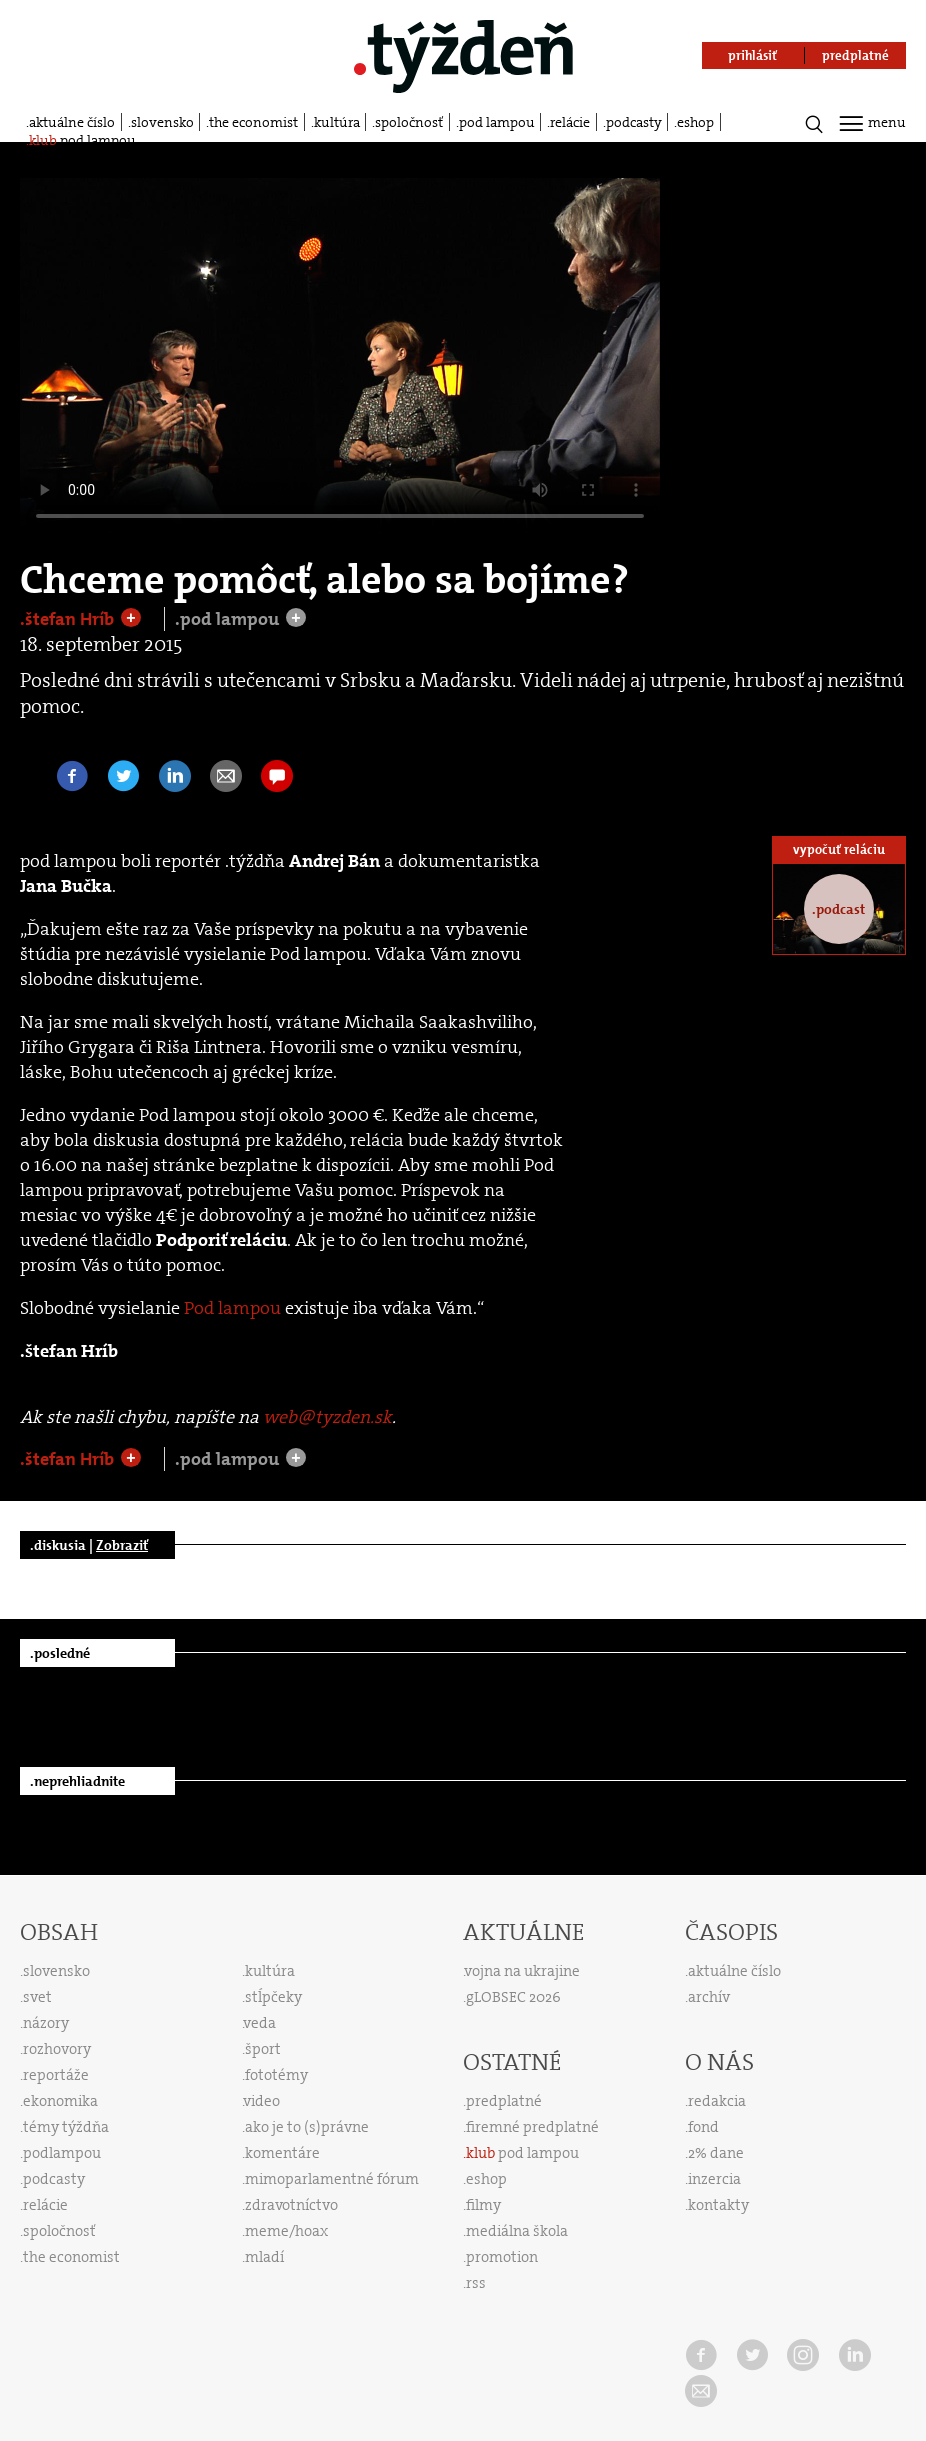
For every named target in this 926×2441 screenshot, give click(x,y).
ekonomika (60, 2101)
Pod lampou (232, 1308)
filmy (483, 2205)
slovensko (162, 122)
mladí (264, 2257)
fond (703, 2127)
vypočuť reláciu (839, 849)
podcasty (634, 122)
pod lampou (497, 122)
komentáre (282, 2153)
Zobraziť (122, 1545)
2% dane (716, 2153)
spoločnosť (409, 122)
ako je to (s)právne (307, 2127)
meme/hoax (286, 2231)
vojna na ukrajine (522, 1971)
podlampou (62, 2153)
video (262, 2101)
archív (709, 1997)
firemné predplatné (532, 2127)
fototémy (276, 2075)
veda (260, 2023)
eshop (695, 122)
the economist (253, 122)
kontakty (718, 2205)
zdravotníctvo (291, 2205)
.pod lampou (229, 619)
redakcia (717, 2101)
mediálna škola (517, 2231)
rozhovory (57, 2049)
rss (476, 2283)
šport (263, 2049)
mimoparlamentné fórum (332, 2179)
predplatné (504, 2101)
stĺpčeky (273, 1997)
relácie (570, 122)
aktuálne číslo (72, 122)
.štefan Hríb (69, 619)
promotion (502, 2257)
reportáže (56, 2075)
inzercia (714, 2179)
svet (37, 1997)
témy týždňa (66, 2127)
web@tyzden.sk (327, 1417)
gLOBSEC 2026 (513, 1997)
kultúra (337, 122)
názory (46, 2023)
